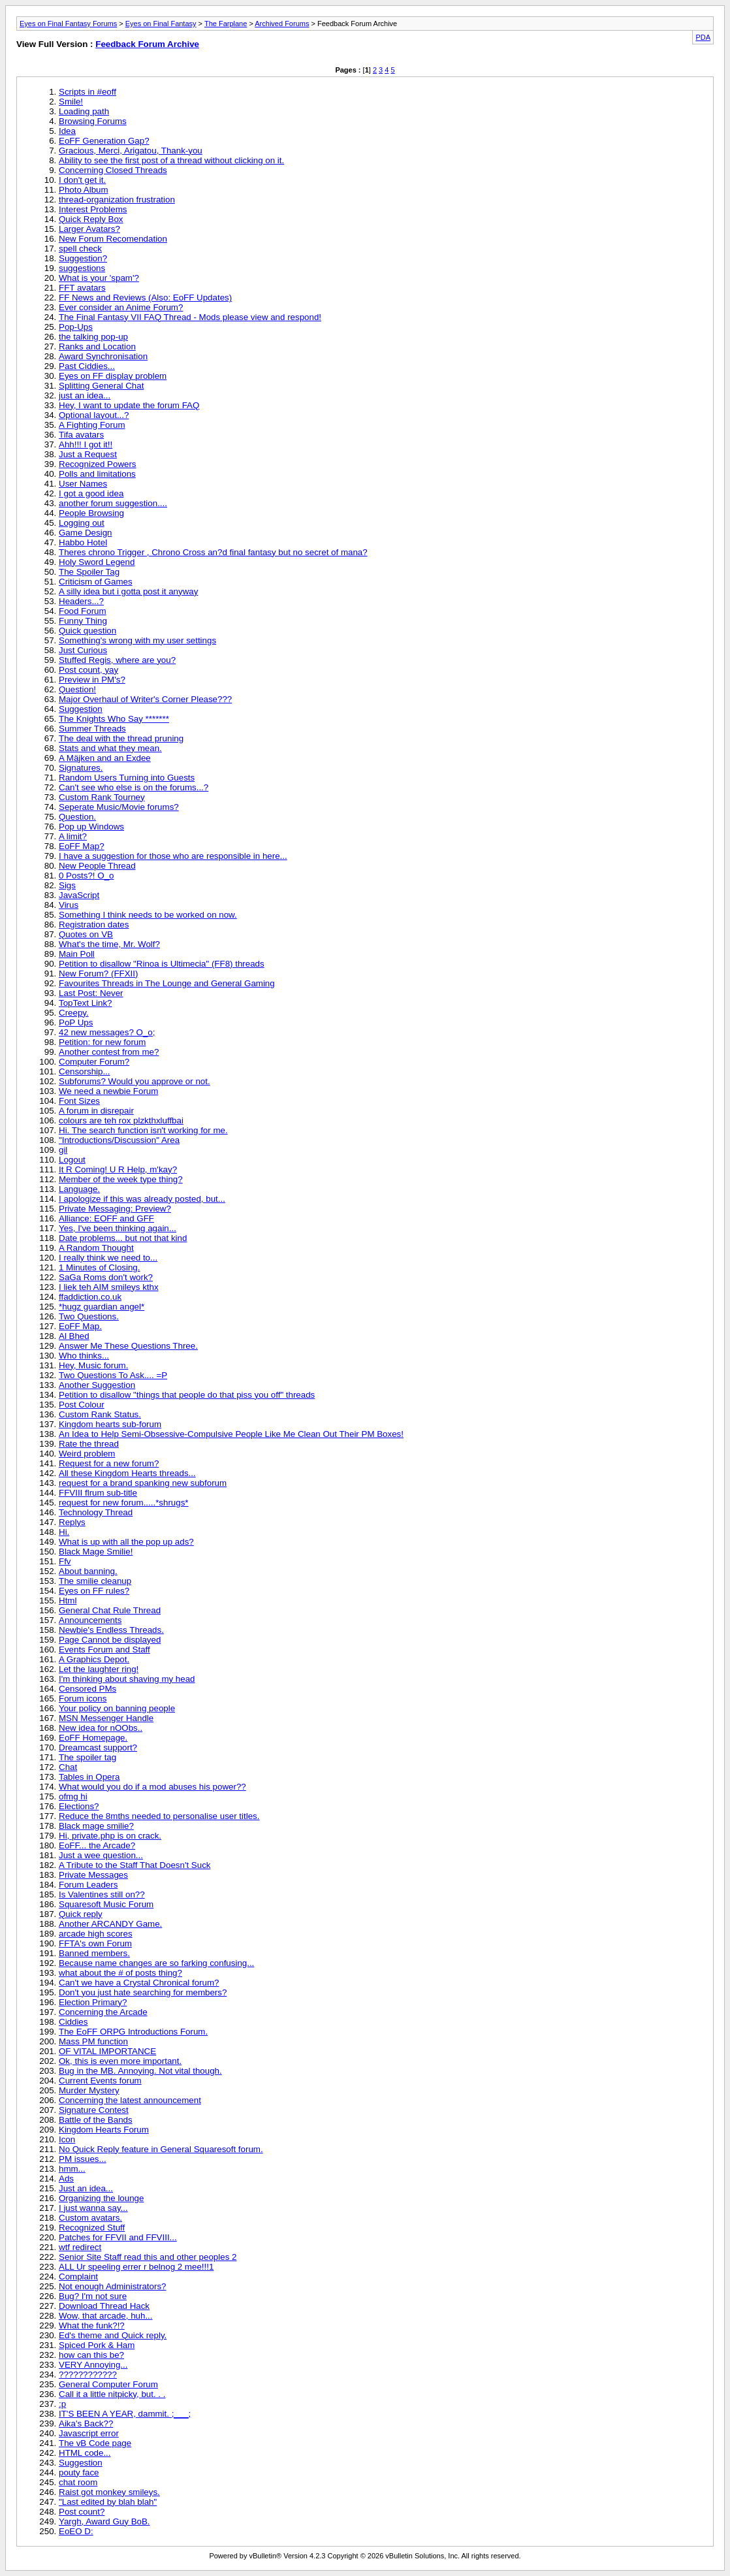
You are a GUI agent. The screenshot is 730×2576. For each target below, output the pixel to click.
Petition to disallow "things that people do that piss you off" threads (187, 1395)
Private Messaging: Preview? (115, 1209)
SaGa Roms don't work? (106, 1277)
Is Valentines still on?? (102, 1894)
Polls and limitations (97, 474)
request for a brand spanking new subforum (143, 1483)
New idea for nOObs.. (100, 1728)
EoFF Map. (80, 1326)
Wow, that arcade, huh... (106, 2316)
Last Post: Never (91, 993)
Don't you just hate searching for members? (143, 1992)
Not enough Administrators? (112, 2286)
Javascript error (89, 2433)
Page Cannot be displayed (110, 1640)
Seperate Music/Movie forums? (119, 807)
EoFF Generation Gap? (104, 141)
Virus (68, 905)
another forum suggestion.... (113, 503)
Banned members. (94, 1953)
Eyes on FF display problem (113, 376)
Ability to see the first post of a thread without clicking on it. (171, 160)
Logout (72, 1160)
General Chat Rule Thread (110, 1610)
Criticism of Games (96, 582)
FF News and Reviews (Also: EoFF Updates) (145, 297)
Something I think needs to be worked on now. (148, 915)
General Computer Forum (108, 2384)
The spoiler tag (87, 1757)
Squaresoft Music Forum (106, 1904)
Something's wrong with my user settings (137, 640)
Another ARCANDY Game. (110, 1924)
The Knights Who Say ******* (114, 719)
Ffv (65, 1561)
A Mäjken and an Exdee (105, 758)
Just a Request (88, 454)
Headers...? (81, 601)
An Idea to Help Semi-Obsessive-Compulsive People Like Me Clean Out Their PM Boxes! (231, 1434)
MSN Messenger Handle (106, 1718)
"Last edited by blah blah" (108, 2502)
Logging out (81, 523)
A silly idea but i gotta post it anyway (128, 591)
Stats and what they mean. (110, 748)
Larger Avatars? (89, 229)
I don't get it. (82, 180)
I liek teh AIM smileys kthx (109, 1287)
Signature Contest (94, 2110)
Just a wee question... (101, 1855)
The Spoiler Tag (89, 572)
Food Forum (82, 611)
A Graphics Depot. (94, 1659)
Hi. (64, 1532)
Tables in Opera (89, 1777)
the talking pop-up (93, 337)
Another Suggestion (97, 1385)
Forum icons (82, 1698)
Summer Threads (92, 728)
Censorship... (84, 1071)
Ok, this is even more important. (120, 2061)
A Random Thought (96, 1248)
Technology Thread (96, 1512)
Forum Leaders (88, 1885)
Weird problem (87, 1453)
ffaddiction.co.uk (90, 1297)
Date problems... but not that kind (123, 1238)
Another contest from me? (109, 1052)
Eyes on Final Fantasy (161, 23)
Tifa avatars (81, 435)
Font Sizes (79, 1101)
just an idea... (84, 395)
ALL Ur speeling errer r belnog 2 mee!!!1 (136, 2267)
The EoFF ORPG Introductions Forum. (133, 2032)
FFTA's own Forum (95, 1943)
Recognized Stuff (92, 2227)
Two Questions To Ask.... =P (113, 1375)
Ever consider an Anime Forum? (121, 307)
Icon (67, 2139)
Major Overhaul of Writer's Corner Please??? (145, 699)
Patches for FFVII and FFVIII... (118, 2237)
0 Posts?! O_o (86, 875)
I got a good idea (91, 493)
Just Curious (83, 650)
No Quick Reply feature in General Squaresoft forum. (161, 2149)
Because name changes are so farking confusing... (156, 1963)
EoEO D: (76, 2531)
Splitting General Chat (101, 386)
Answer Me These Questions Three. (128, 1346)
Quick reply (81, 1914)
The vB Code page (95, 2443)
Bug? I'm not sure (93, 2296)
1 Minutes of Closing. (99, 1267)
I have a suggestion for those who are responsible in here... (173, 856)
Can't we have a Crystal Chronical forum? (139, 1983)
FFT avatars (82, 288)
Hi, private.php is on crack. (110, 1836)
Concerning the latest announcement (130, 2100)
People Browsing (91, 513)
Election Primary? (93, 2002)
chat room (78, 2482)
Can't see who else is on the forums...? (133, 787)
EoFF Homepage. (93, 1738)
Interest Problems (93, 209)
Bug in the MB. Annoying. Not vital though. (140, 2071)
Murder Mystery (89, 2090)
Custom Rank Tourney (102, 797)
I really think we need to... (108, 1258)
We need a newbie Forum (108, 1091)
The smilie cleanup (95, 1581)
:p (62, 2404)
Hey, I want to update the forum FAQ (129, 405)
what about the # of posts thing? (120, 1973)
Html (67, 1600)
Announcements (90, 1620)
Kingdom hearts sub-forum (110, 1424)
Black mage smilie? (96, 1826)
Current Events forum (100, 2080)
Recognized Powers (97, 464)
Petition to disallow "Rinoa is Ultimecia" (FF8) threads (161, 964)
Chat (68, 1767)
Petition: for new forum (102, 1042)
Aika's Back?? (86, 2423)
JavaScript (79, 895)
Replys (72, 1522)
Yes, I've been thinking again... (117, 1228)
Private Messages (93, 1875)
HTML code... (85, 2453)
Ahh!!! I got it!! (85, 444)
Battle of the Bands (96, 2120)
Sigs (67, 885)
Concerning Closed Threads (113, 170)
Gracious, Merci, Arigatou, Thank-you (130, 150)
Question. (77, 817)
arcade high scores (96, 1934)
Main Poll (77, 954)
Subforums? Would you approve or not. (134, 1081)
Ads (66, 2178)
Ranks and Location (97, 346)
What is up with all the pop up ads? (126, 1542)
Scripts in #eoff (87, 92)
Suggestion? (83, 258)
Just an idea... (86, 2188)
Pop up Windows (91, 826)
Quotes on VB (86, 934)
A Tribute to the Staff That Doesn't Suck (134, 1865)
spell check (80, 248)
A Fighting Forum (92, 425)
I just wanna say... (93, 2208)
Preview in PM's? (92, 679)
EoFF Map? (81, 846)
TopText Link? (85, 1003)
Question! (77, 689)
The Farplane (225, 23)
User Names (83, 484)
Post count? (81, 2512)
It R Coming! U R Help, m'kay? (118, 1169)
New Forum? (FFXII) (98, 973)
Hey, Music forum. (93, 1365)
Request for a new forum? (109, 1463)
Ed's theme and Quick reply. (113, 2335)
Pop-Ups (76, 327)
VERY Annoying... (93, 2365)
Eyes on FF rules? (94, 1591)
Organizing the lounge (101, 2198)
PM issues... (82, 2159)
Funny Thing (83, 621)
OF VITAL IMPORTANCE (107, 2051)
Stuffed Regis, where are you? (117, 660)
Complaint (78, 2276)
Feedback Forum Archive (147, 44)
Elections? (79, 1806)
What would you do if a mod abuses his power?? (152, 1787)
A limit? (73, 836)
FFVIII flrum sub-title (98, 1493)
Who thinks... (84, 1355)
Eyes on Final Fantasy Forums (68, 23)
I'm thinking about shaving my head (127, 1679)
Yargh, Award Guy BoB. (104, 2521)
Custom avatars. (90, 2218)
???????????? (88, 2374)
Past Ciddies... (87, 366)
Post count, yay (88, 670)
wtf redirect (80, 2247)
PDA (702, 37)
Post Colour (81, 1404)
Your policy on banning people (117, 1708)
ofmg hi (73, 1796)
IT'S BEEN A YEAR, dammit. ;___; (125, 2414)
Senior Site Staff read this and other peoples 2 (147, 2257)
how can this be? (91, 2355)
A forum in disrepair (96, 1111)
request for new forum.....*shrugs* (124, 1502)
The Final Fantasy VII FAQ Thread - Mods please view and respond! (190, 317)
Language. (79, 1189)
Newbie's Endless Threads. (111, 1630)
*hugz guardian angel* (101, 1307)
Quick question (87, 631)
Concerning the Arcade (103, 2012)
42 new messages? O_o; (107, 1032)
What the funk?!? (92, 2325)
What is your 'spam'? (99, 278)
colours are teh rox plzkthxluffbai (121, 1120)
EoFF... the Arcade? (97, 1845)
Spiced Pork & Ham (97, 2345)
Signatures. (81, 768)
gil (63, 1150)
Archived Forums (282, 23)
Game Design (85, 533)
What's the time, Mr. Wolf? (109, 944)
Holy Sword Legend (97, 562)
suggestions (82, 268)
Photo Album (83, 190)
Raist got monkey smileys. (109, 2492)
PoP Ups (76, 1022)
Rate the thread (89, 1444)
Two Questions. (89, 1316)
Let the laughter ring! (98, 1669)
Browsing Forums (93, 121)
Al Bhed (74, 1336)
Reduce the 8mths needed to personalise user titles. (159, 1816)
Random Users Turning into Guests (127, 777)
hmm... (72, 2169)
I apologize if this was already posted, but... (142, 1199)
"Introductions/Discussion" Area (119, 1140)
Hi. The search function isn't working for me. (143, 1130)
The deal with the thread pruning (121, 738)
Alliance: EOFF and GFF (106, 1218)
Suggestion (81, 709)
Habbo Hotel (83, 542)
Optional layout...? (94, 415)
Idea (67, 131)
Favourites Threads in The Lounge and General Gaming (167, 983)
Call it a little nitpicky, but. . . (112, 2394)
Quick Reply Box (91, 219)
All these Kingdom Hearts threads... (127, 1473)
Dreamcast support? (98, 1747)
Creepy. (74, 1013)
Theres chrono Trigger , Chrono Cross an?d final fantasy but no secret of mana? (213, 552)
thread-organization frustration (117, 199)
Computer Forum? (94, 1062)
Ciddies (73, 2022)
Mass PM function (93, 2041)
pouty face (79, 2472)
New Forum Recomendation (113, 239)
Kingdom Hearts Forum (104, 2129)
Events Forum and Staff (104, 1649)
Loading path (84, 111)
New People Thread (97, 866)
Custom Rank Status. (100, 1414)
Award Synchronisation (103, 356)
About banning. (88, 1571)
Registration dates (94, 924)
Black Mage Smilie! (96, 1551)
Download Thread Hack (104, 2306)
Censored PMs (87, 1689)
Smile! (71, 101)
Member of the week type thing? (121, 1179)
